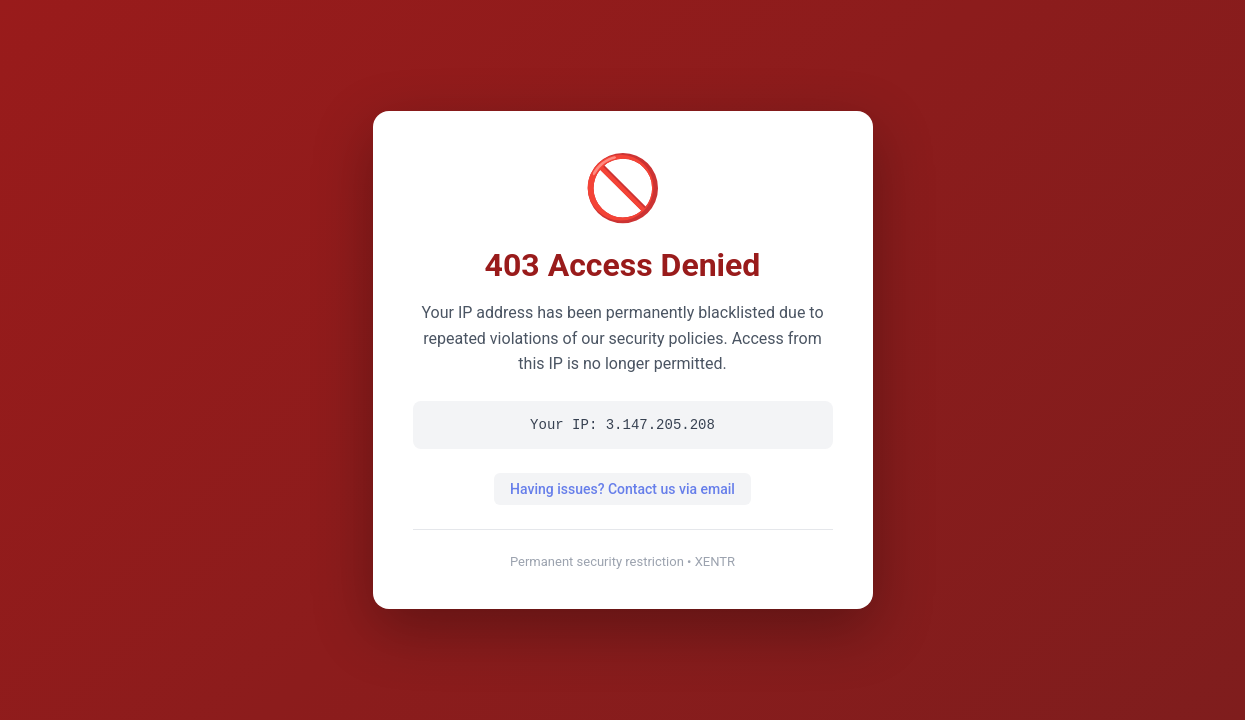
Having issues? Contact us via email (622, 489)
